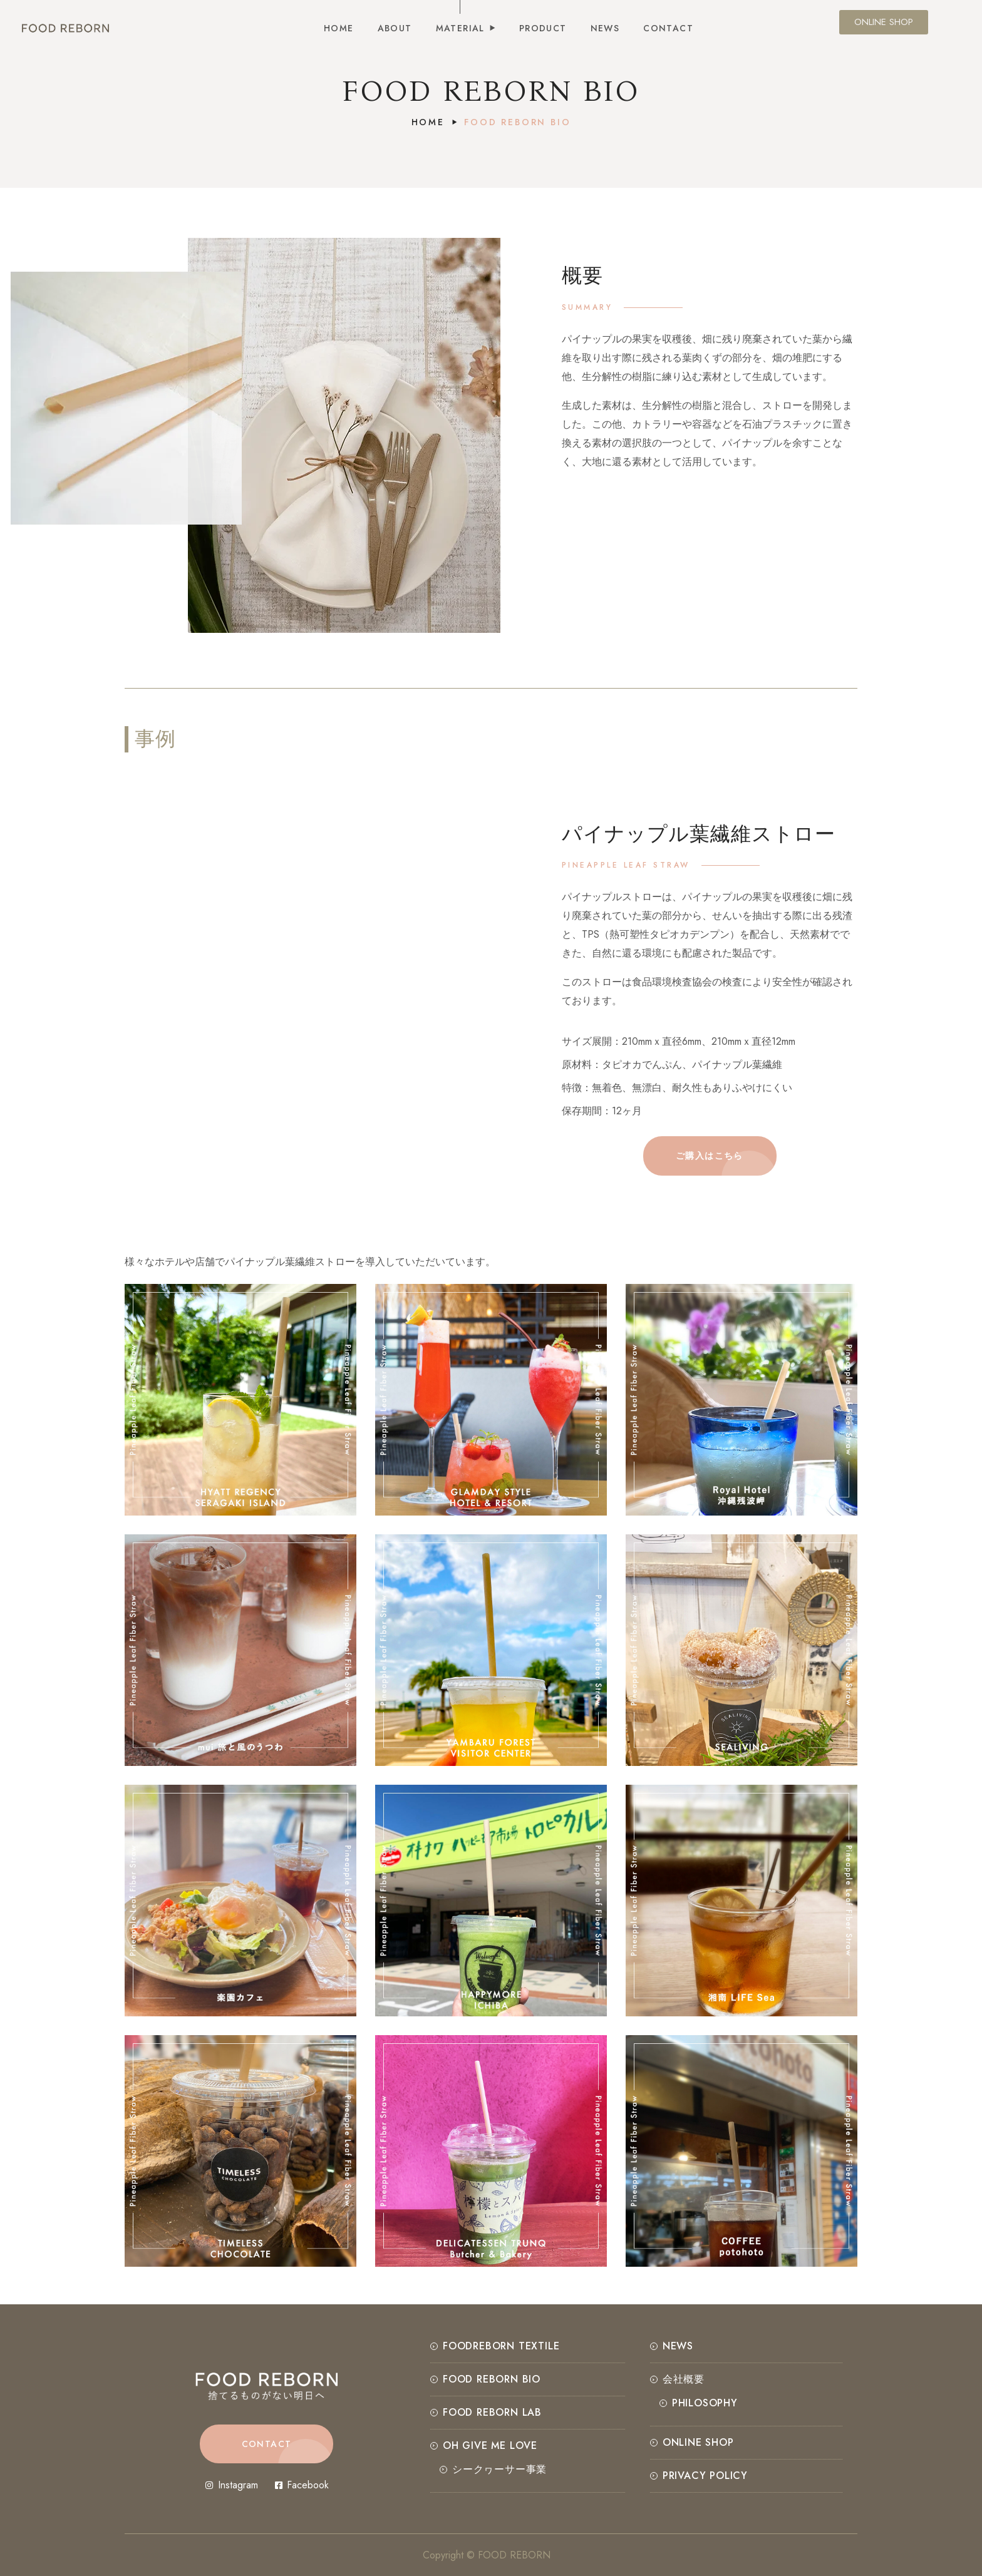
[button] (710, 1155)
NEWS (678, 2346)
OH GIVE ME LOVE (490, 2445)
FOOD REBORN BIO (491, 2379)
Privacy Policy (705, 2475)
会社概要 (684, 2379)
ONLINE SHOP (698, 2442)
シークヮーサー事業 (499, 2469)
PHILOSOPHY (705, 2403)
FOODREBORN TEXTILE (501, 2346)
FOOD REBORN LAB (492, 2412)
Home (428, 122)
